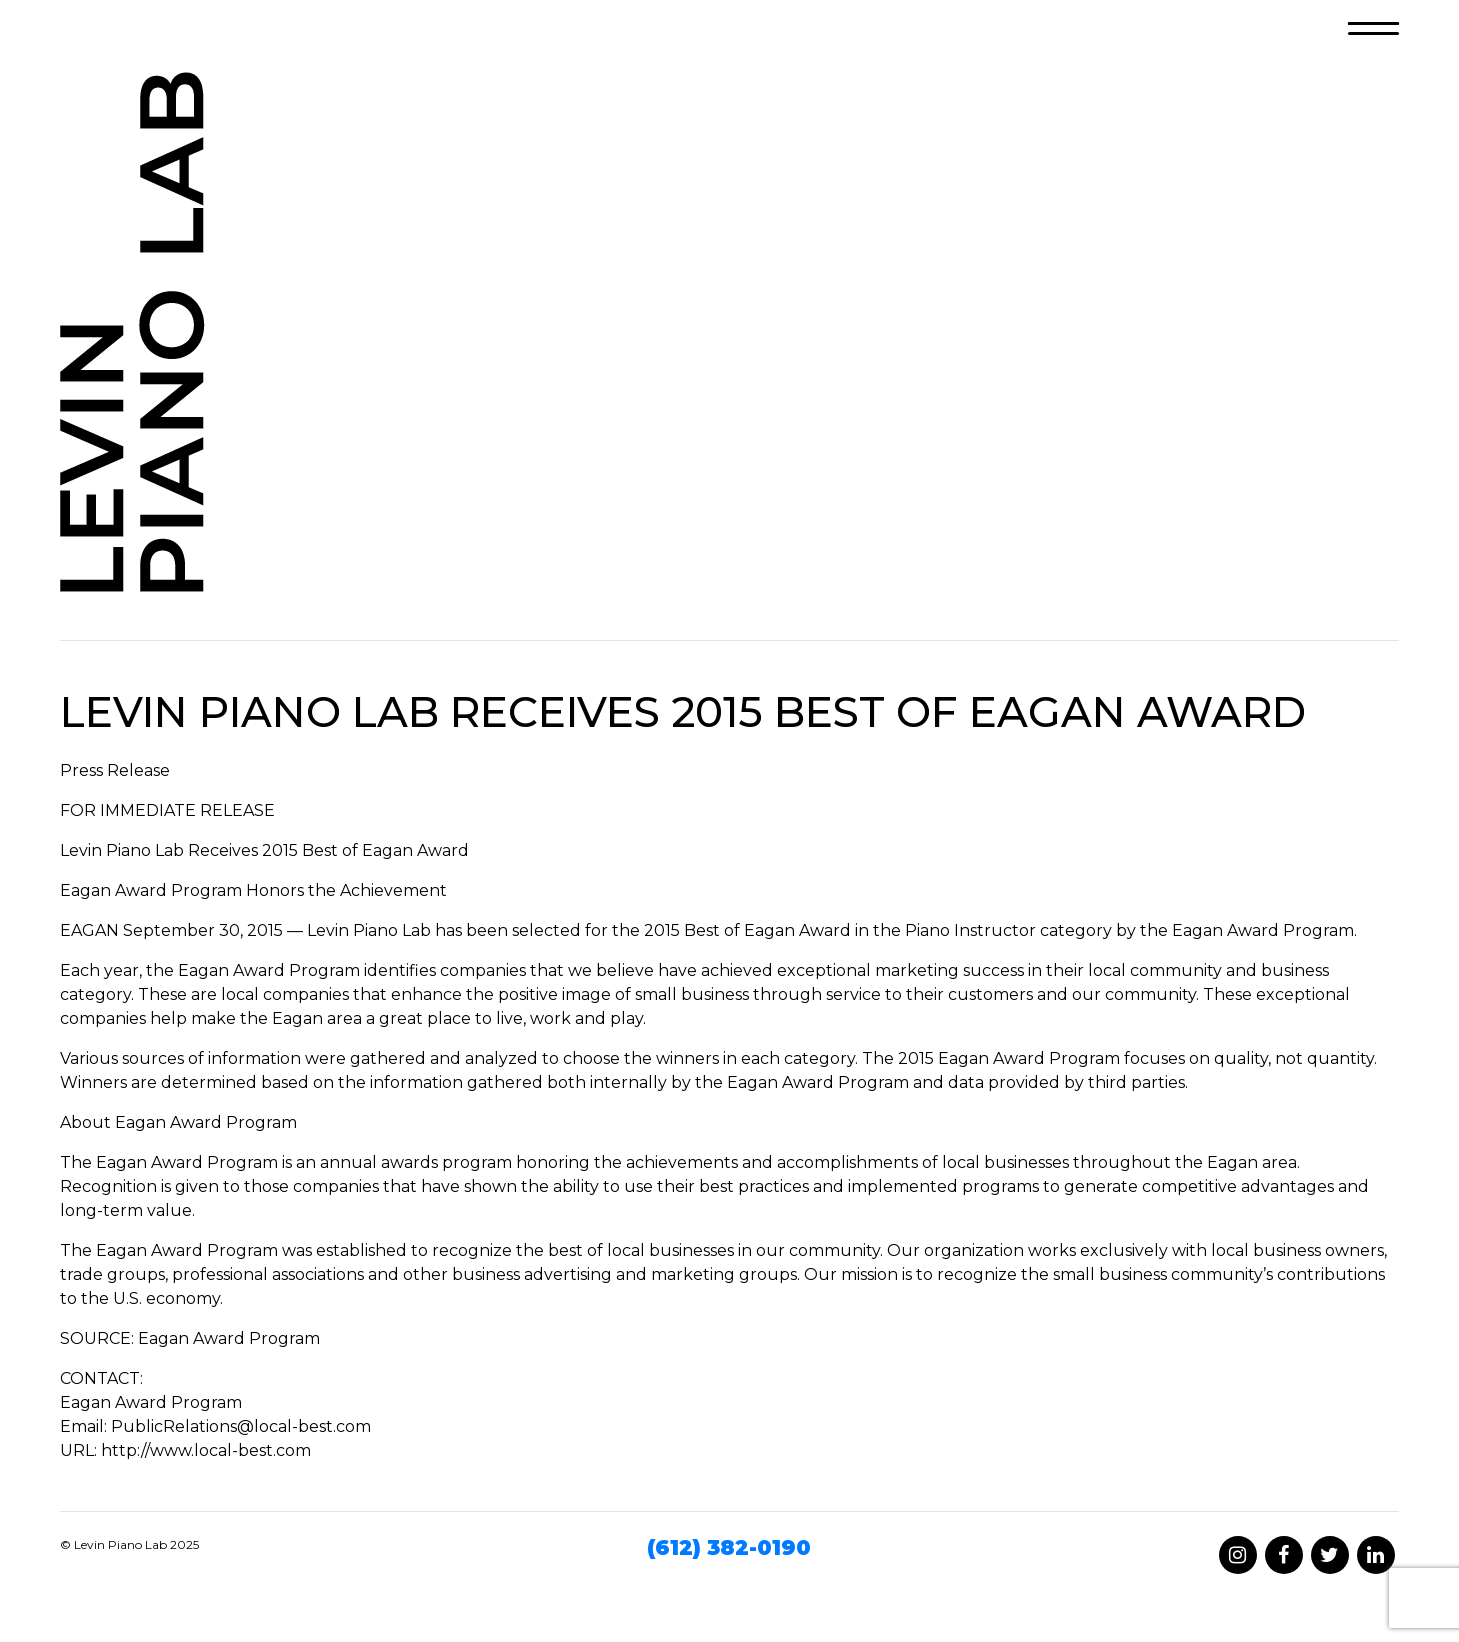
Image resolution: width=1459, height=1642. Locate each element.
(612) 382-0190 (729, 1547)
